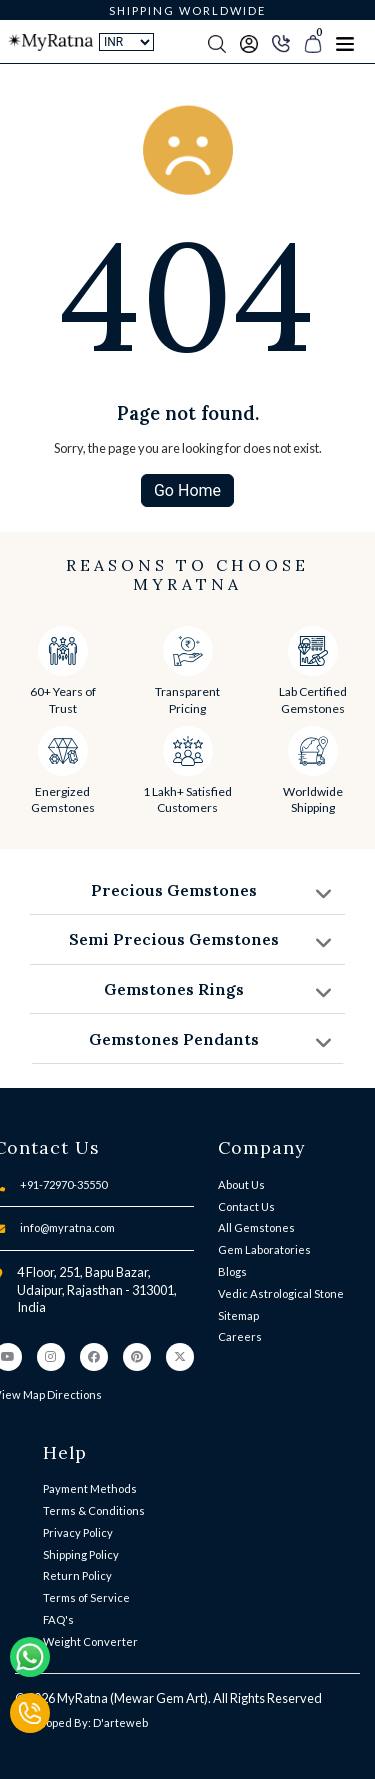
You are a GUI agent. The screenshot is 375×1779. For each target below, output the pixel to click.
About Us (241, 1184)
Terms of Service (86, 1597)
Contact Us (246, 1206)
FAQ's (58, 1619)
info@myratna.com (67, 1227)
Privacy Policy (78, 1532)
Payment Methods (90, 1488)
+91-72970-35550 (63, 1184)
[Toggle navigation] (345, 42)
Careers (240, 1336)
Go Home (187, 490)
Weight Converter (90, 1641)
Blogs (232, 1271)
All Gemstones (256, 1227)
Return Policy (77, 1575)
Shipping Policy (81, 1554)
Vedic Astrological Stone (281, 1293)
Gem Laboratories (264, 1249)
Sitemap (238, 1315)
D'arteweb (120, 1722)
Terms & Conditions (94, 1510)
